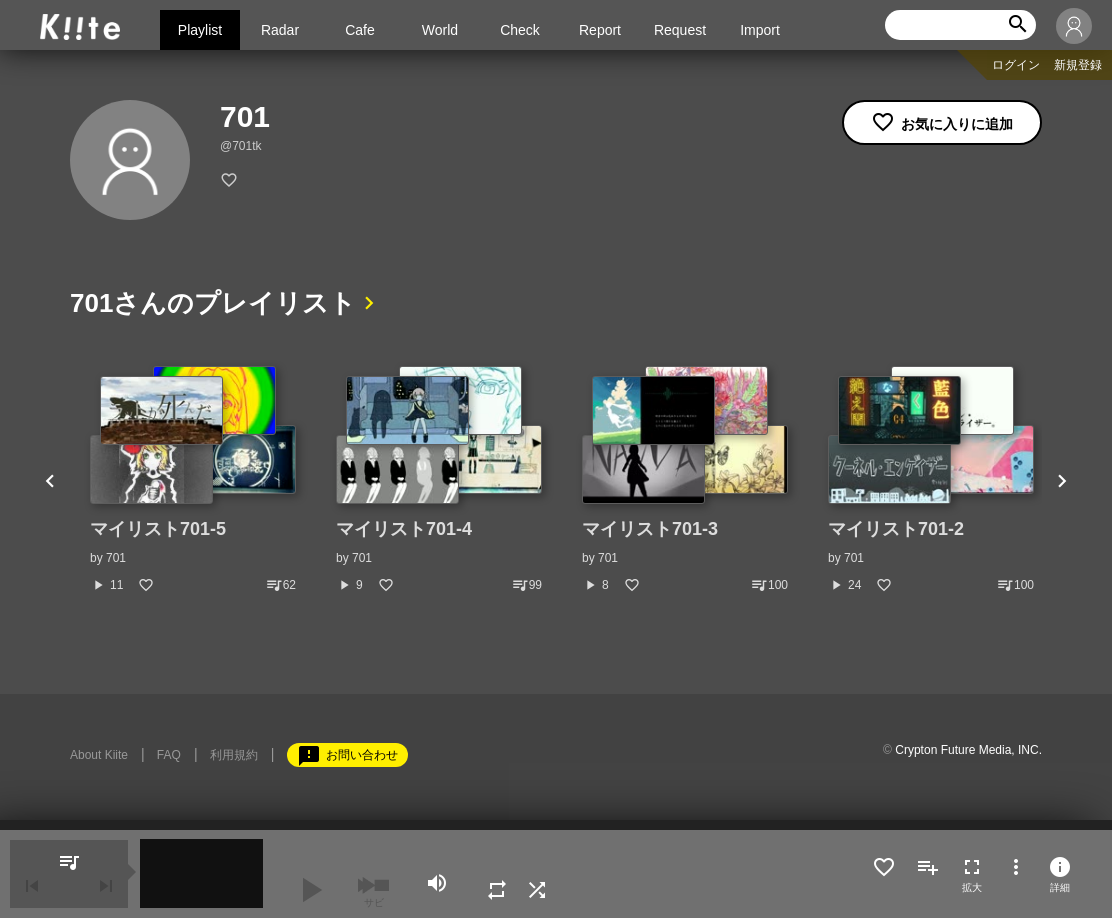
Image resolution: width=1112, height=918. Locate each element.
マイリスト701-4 (404, 529)
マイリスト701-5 (158, 529)
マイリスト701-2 (896, 529)
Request (680, 30)
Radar (280, 30)
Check (520, 30)
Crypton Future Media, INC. (968, 750)
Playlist (200, 30)
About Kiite (99, 755)
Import (760, 30)
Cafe (360, 30)
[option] (193, 480)
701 (116, 558)
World (440, 30)
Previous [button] (50, 480)
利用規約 (234, 755)
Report (600, 30)
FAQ (169, 755)
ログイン (1016, 65)
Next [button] (1062, 480)
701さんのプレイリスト (213, 303)
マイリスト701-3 (650, 529)
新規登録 (1078, 65)
